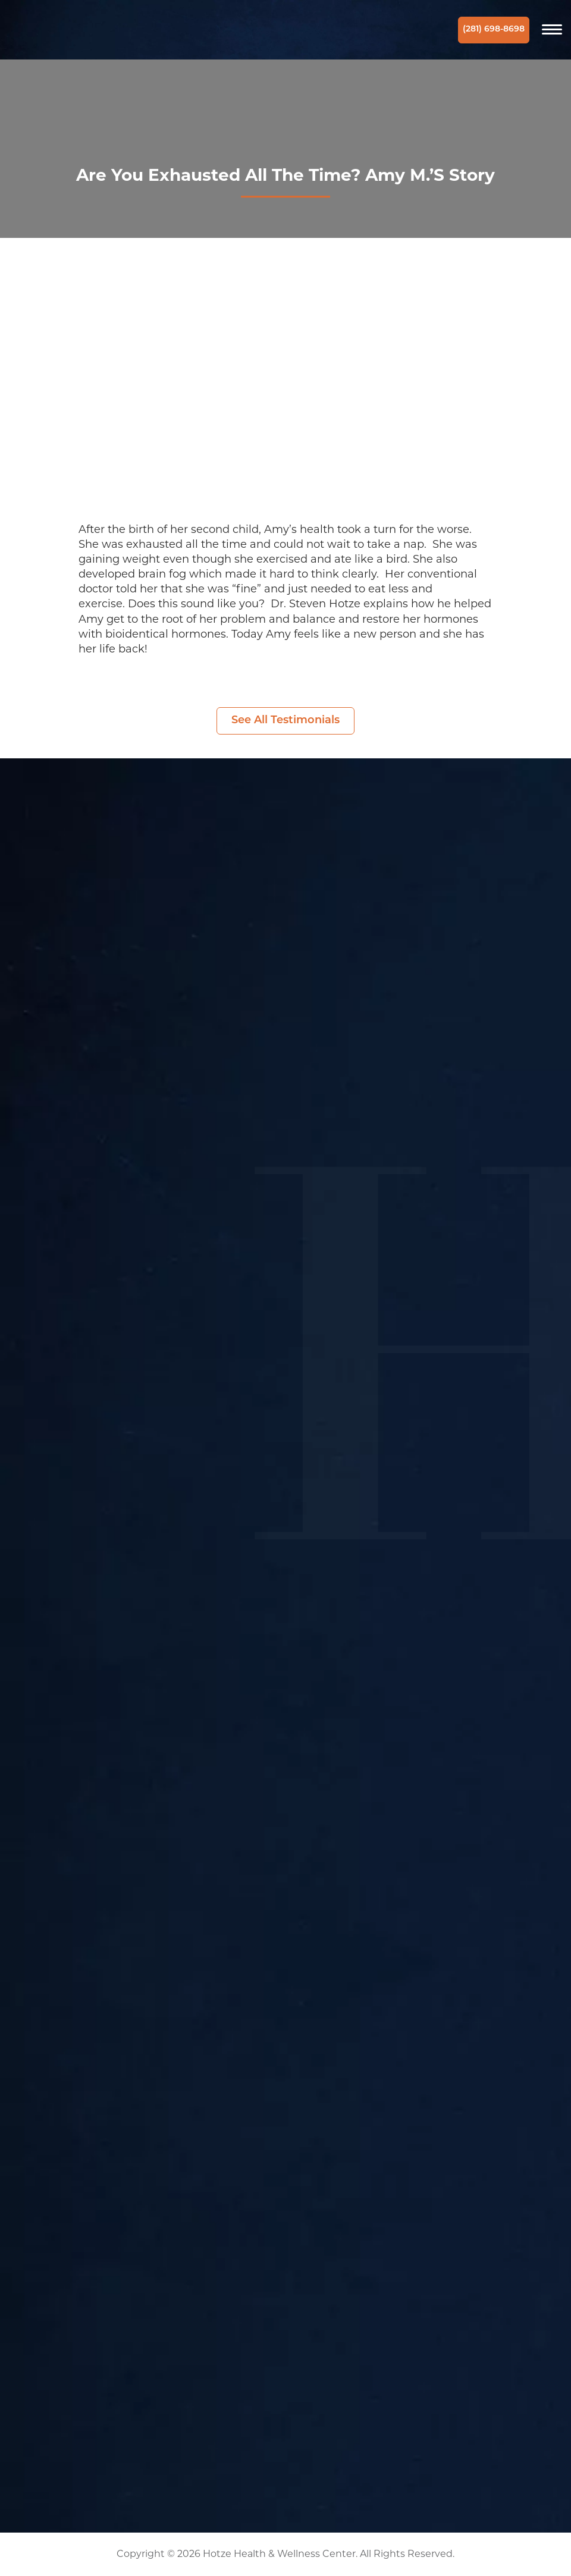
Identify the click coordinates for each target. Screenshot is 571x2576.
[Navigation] (552, 29)
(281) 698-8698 (494, 29)
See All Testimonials (285, 720)
